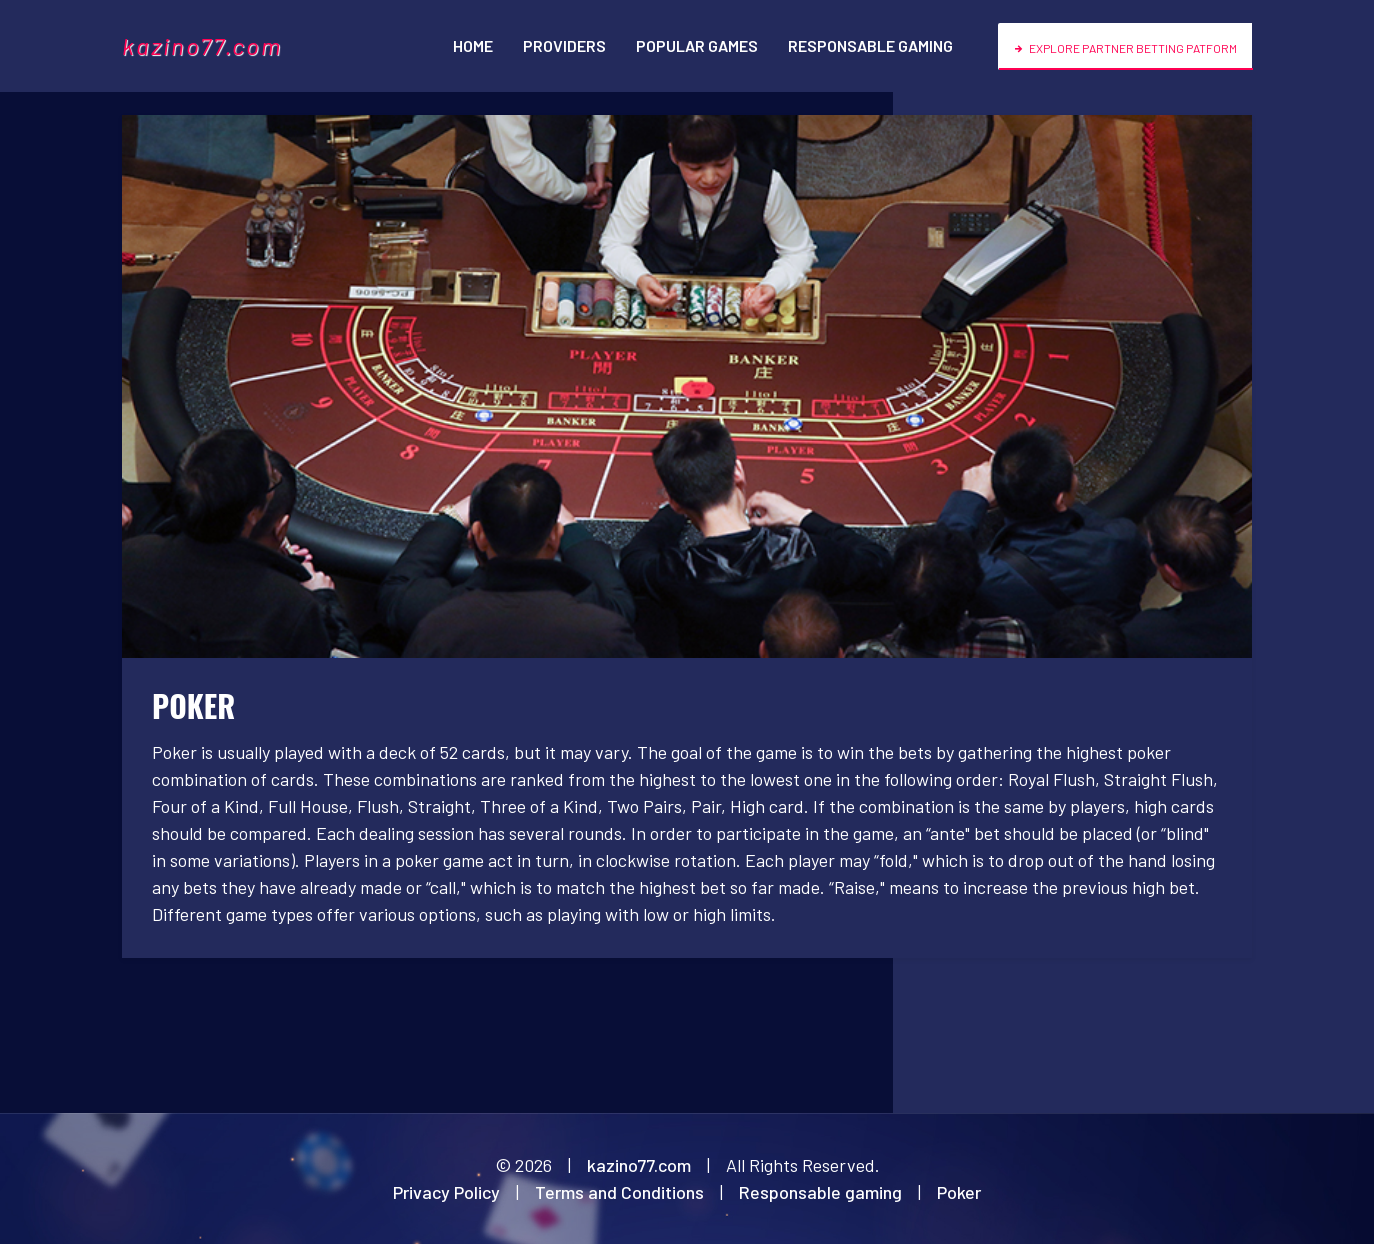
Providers (564, 45)
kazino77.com (202, 45)
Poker (959, 1192)
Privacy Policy (446, 1192)
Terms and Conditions (619, 1192)
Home (473, 45)
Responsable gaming (870, 45)
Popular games (697, 45)
